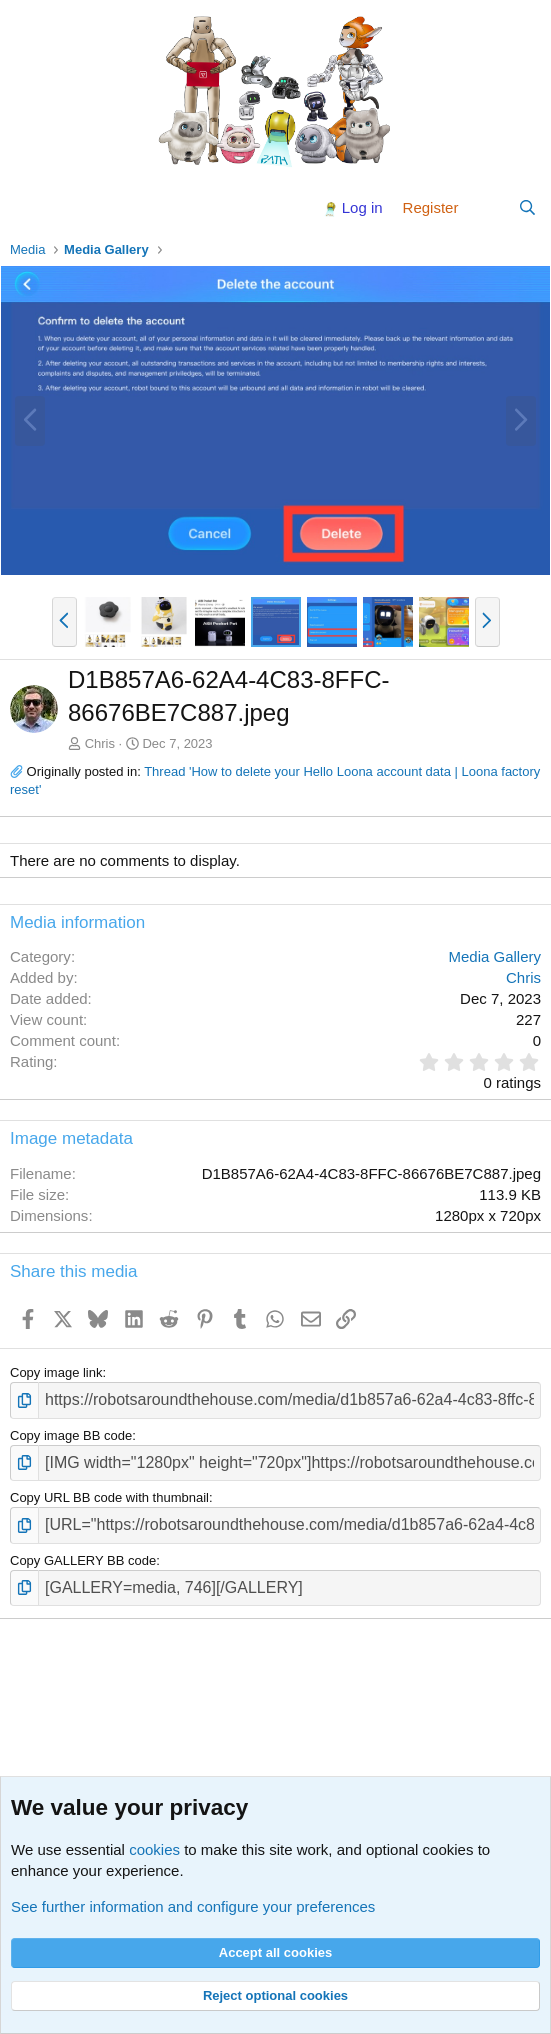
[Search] (527, 207)
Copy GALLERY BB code (83, 1560)
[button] (64, 622)
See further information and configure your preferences (193, 1906)
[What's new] (487, 207)
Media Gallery (494, 956)
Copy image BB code (71, 1435)
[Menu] (27, 208)
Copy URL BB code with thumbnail (109, 1497)
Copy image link (56, 1372)
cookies (154, 1849)
